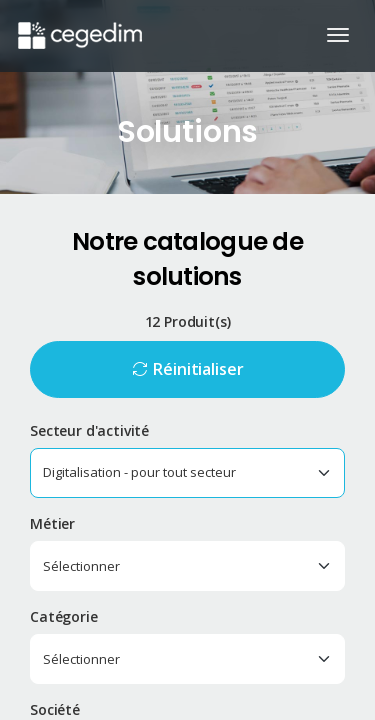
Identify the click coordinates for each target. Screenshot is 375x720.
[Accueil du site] (78, 25)
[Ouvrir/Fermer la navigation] (338, 35)
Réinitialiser (198, 369)
